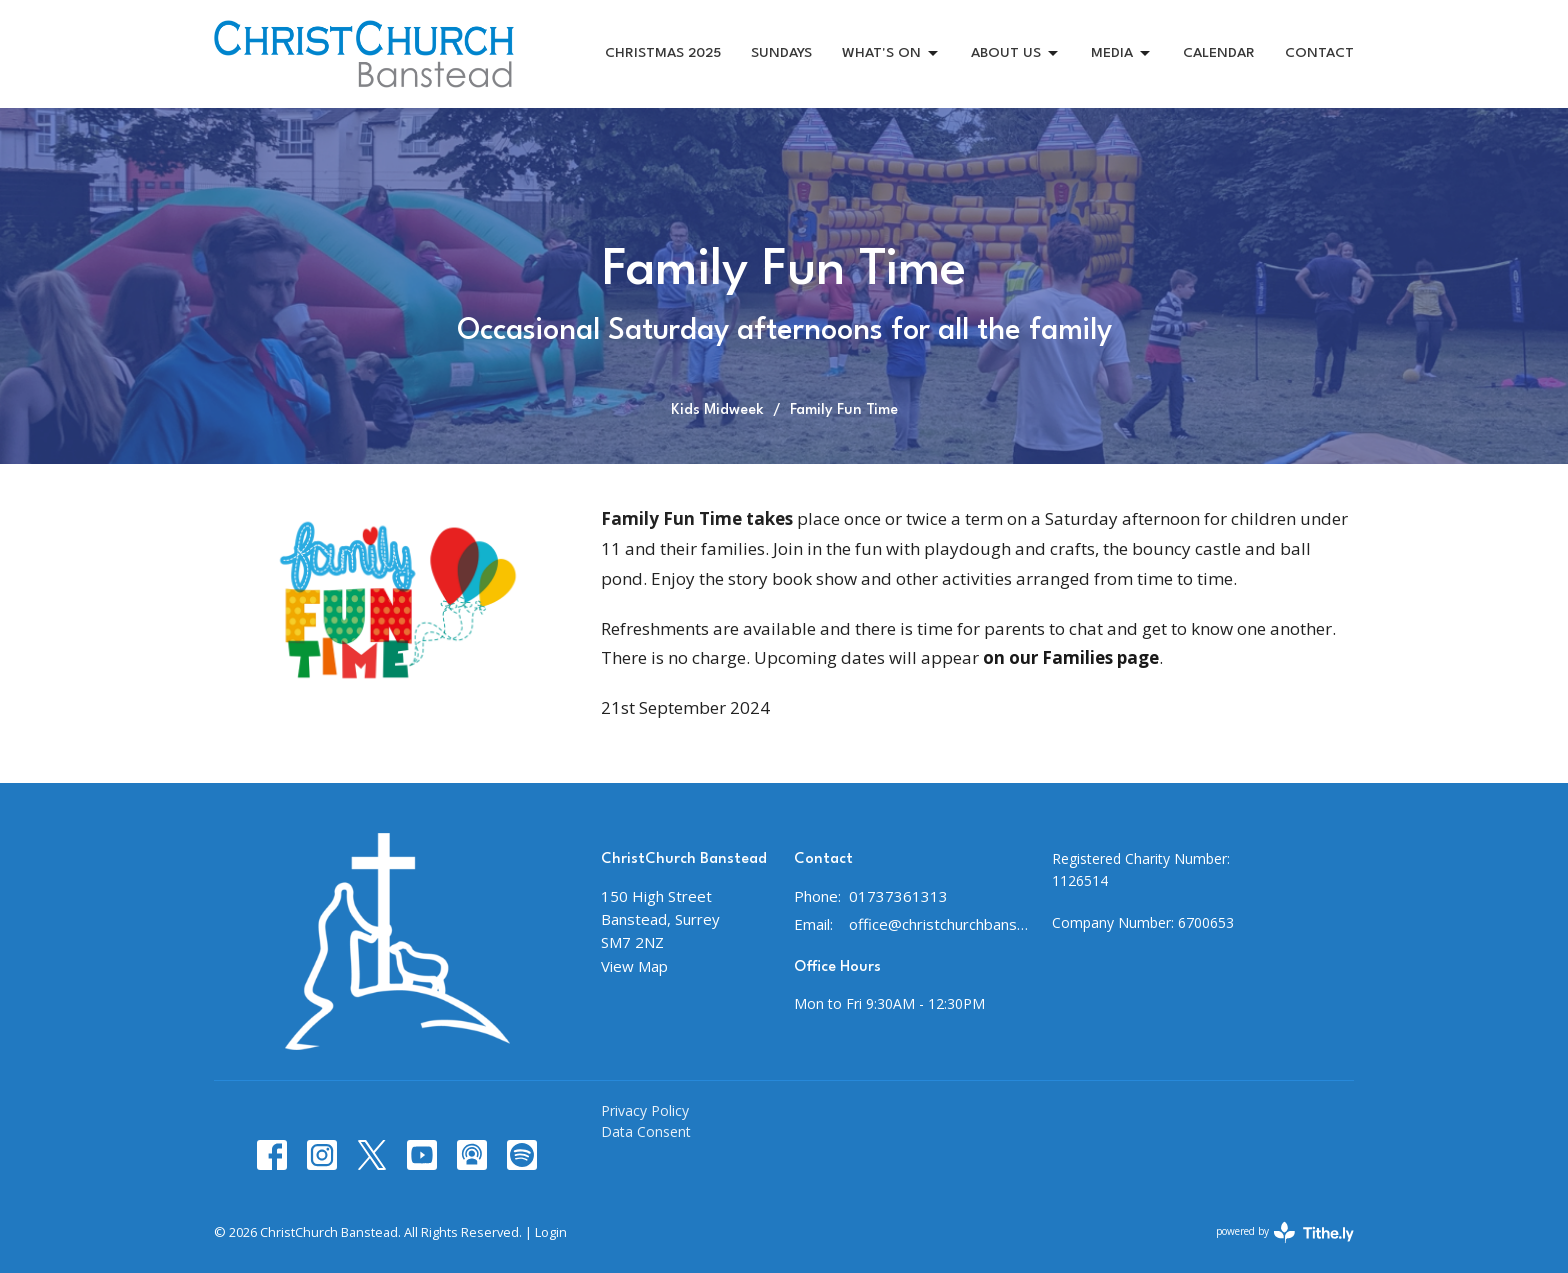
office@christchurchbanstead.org (940, 924)
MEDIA (1122, 54)
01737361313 (898, 896)
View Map (634, 966)
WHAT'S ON (891, 54)
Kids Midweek (717, 410)
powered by (1285, 1232)
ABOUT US (1016, 54)
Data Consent (646, 1131)
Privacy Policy (645, 1110)
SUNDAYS (781, 53)
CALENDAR (1219, 53)
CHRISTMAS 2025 (663, 53)
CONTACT (1319, 53)
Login (551, 1232)
